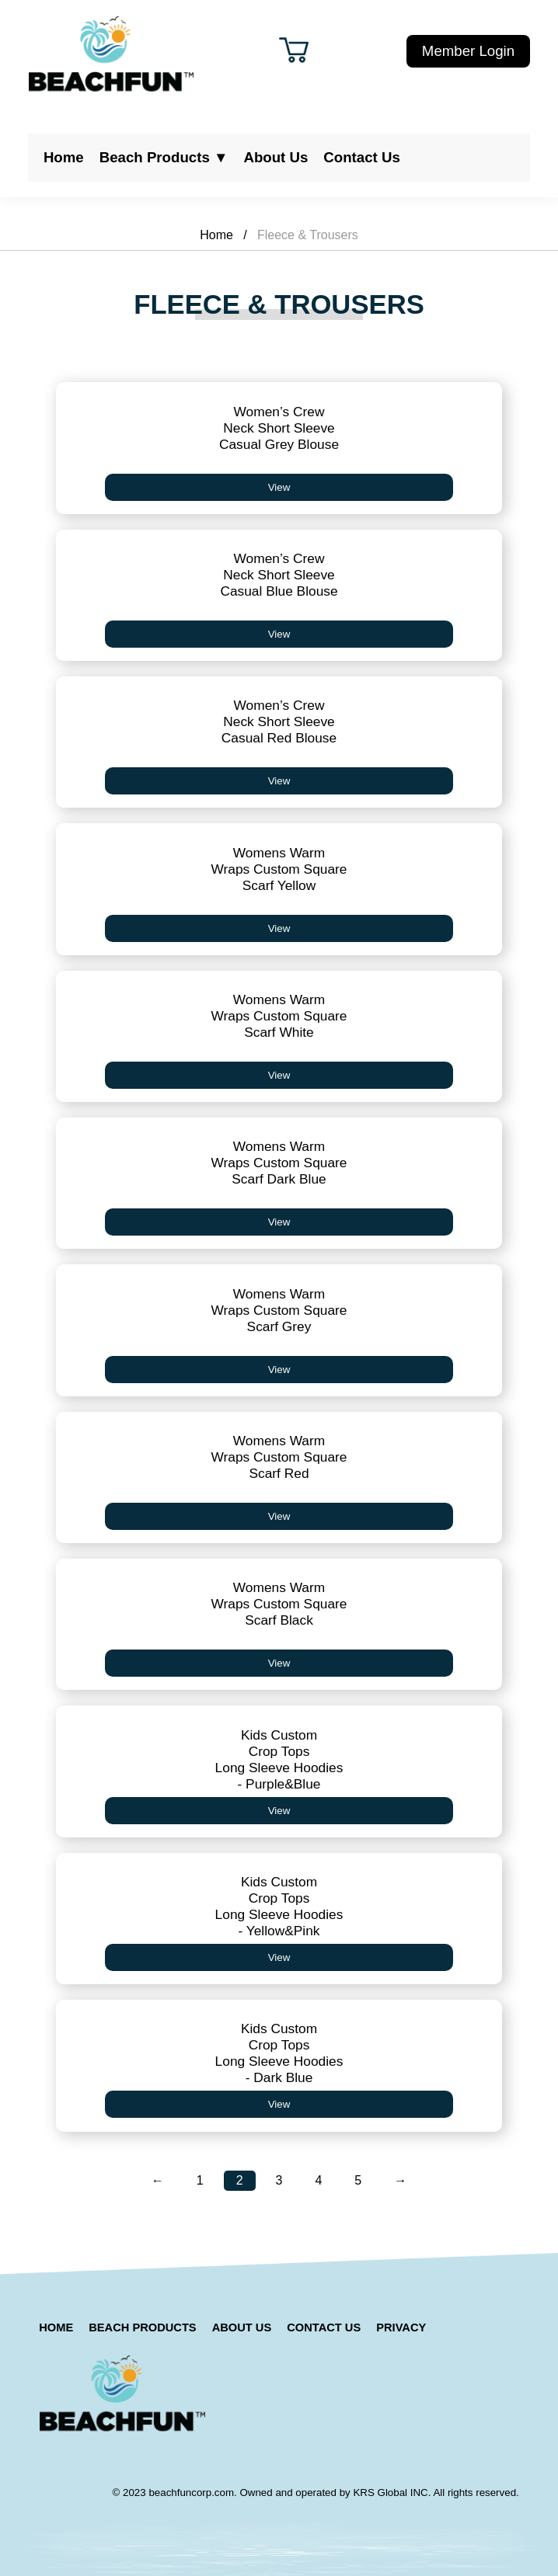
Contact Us (361, 157)
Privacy (401, 2327)
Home (64, 157)
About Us (275, 157)
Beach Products (142, 2327)
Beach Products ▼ (163, 157)
